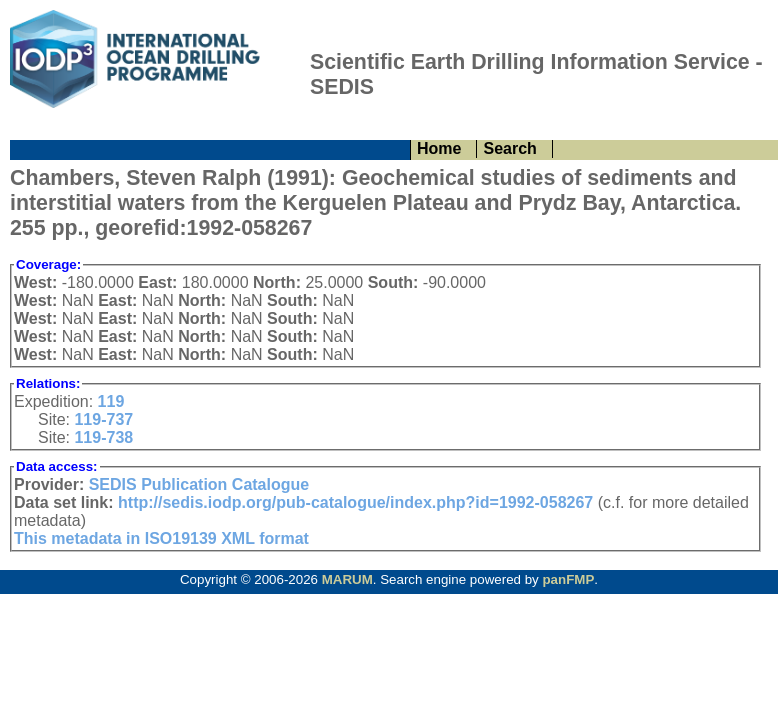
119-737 (103, 419)
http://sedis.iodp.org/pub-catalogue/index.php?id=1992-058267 (355, 502)
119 (111, 401)
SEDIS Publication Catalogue (199, 484)
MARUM (347, 579)
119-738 (103, 437)
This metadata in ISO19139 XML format (161, 538)
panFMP (568, 579)
